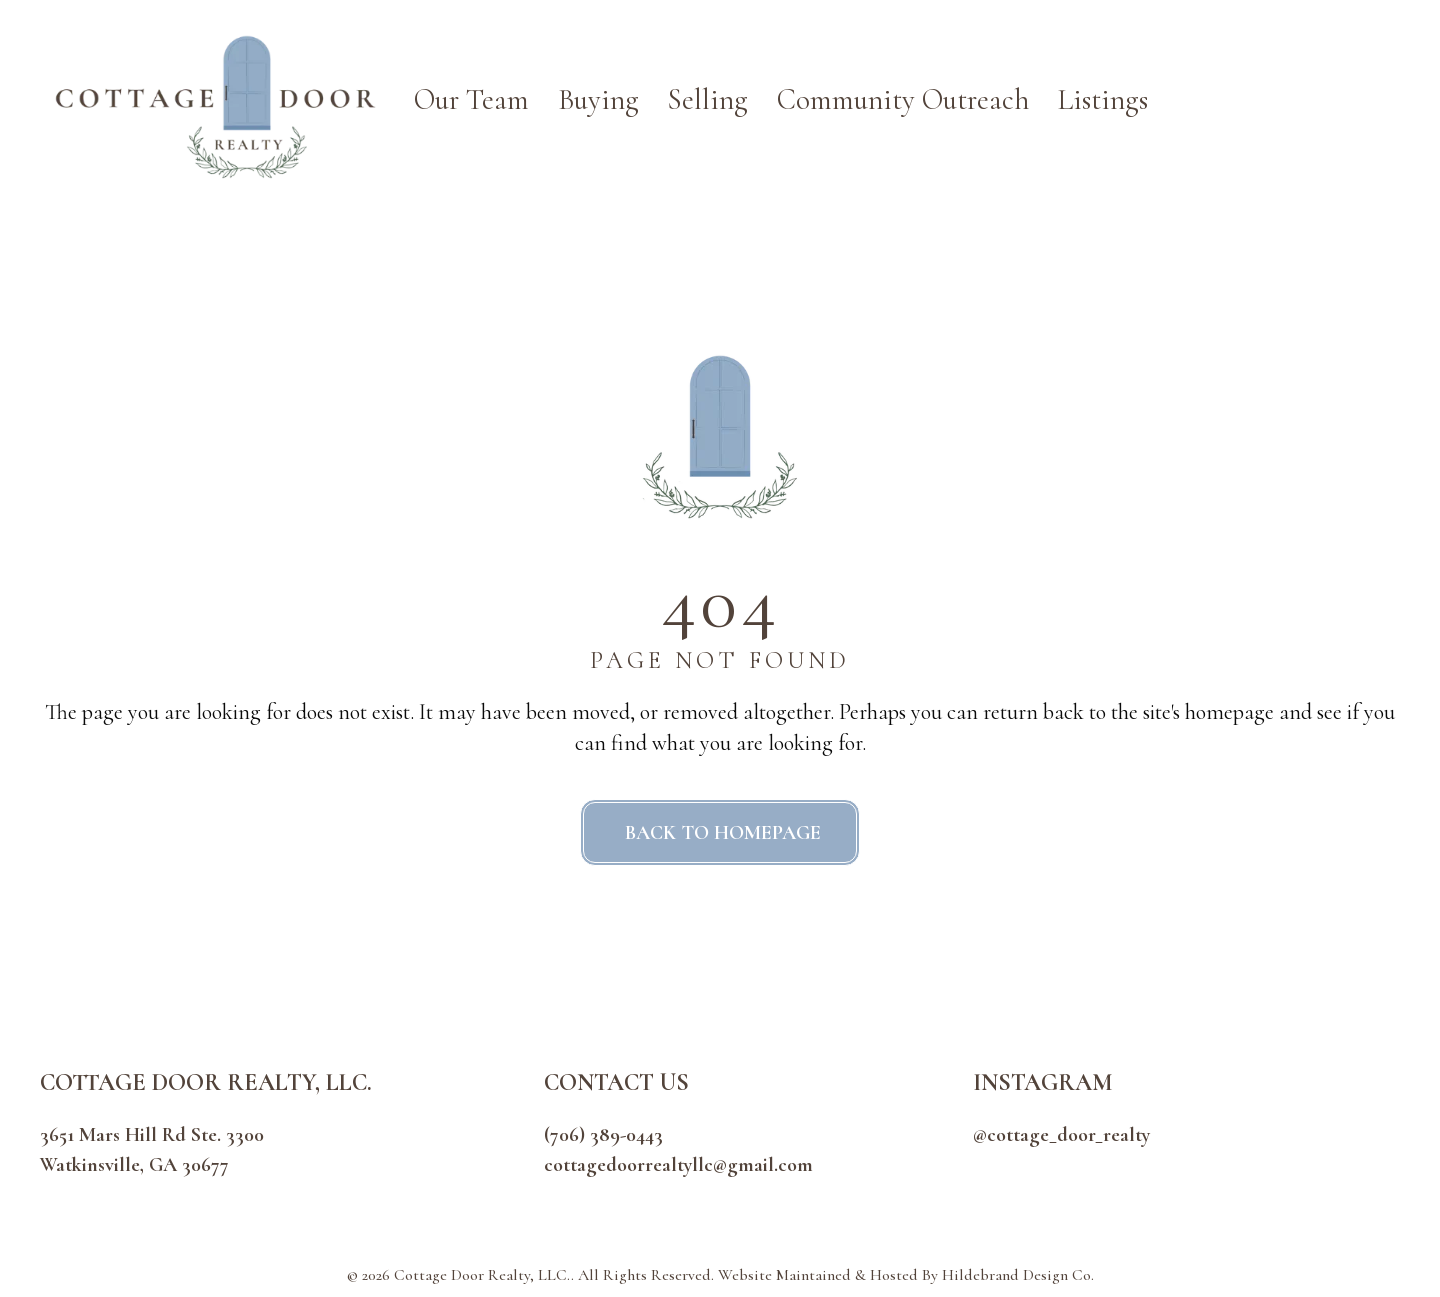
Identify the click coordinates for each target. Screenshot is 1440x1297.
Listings (1103, 99)
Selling (708, 99)
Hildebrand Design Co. (1018, 1275)
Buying (598, 99)
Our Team (471, 99)
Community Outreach (903, 99)
